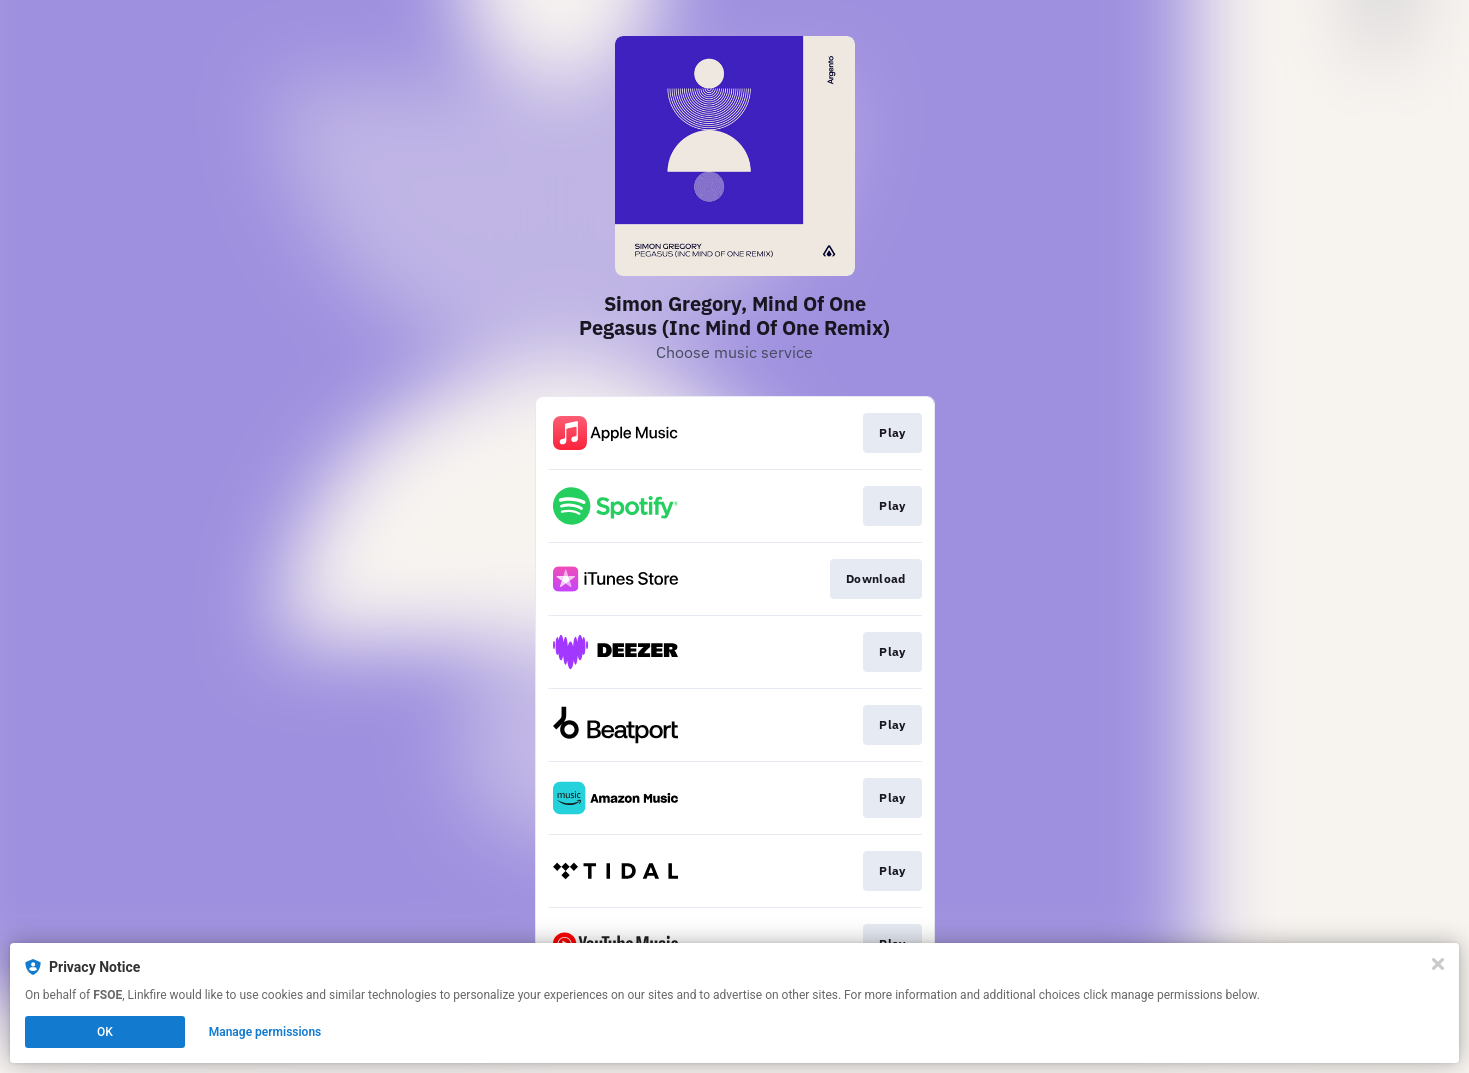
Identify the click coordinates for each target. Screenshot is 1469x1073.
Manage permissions (265, 1032)
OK (105, 1032)
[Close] (1438, 964)
